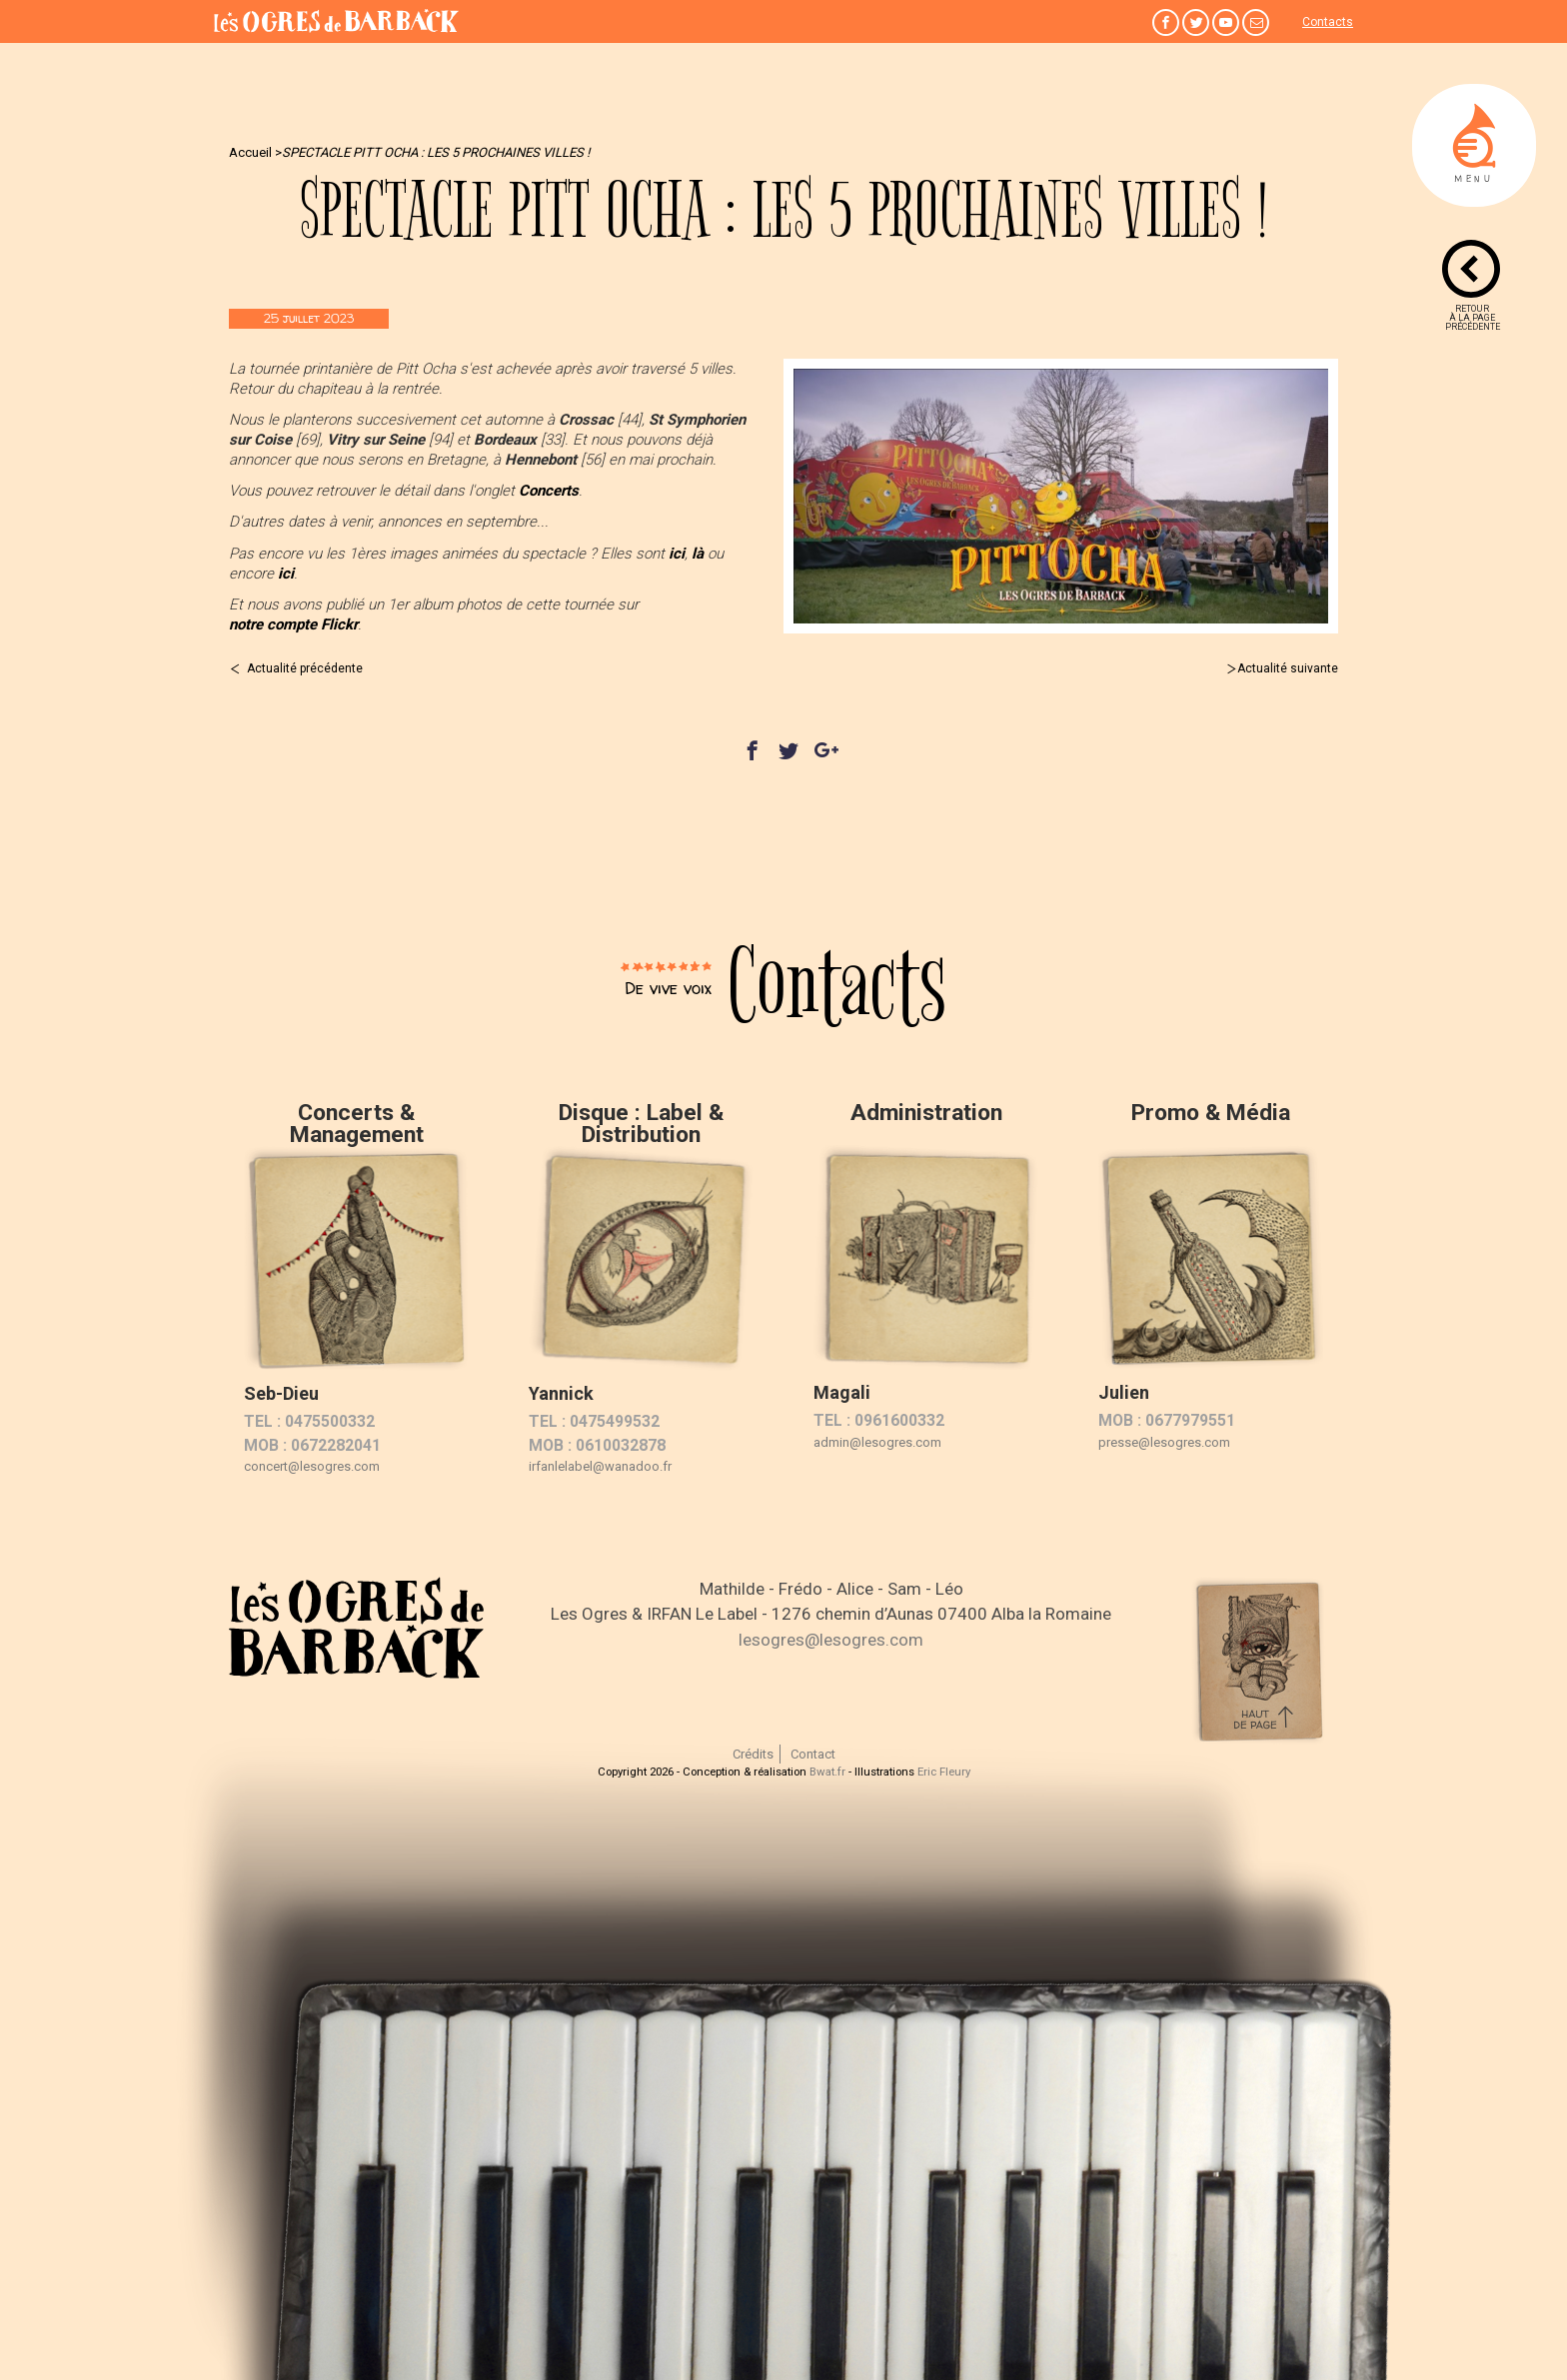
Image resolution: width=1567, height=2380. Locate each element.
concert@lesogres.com (312, 1466)
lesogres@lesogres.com (831, 1640)
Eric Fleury (943, 1772)
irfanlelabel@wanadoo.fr (600, 1466)
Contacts (1327, 22)
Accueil (250, 152)
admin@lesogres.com (877, 1442)
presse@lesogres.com (1164, 1442)
